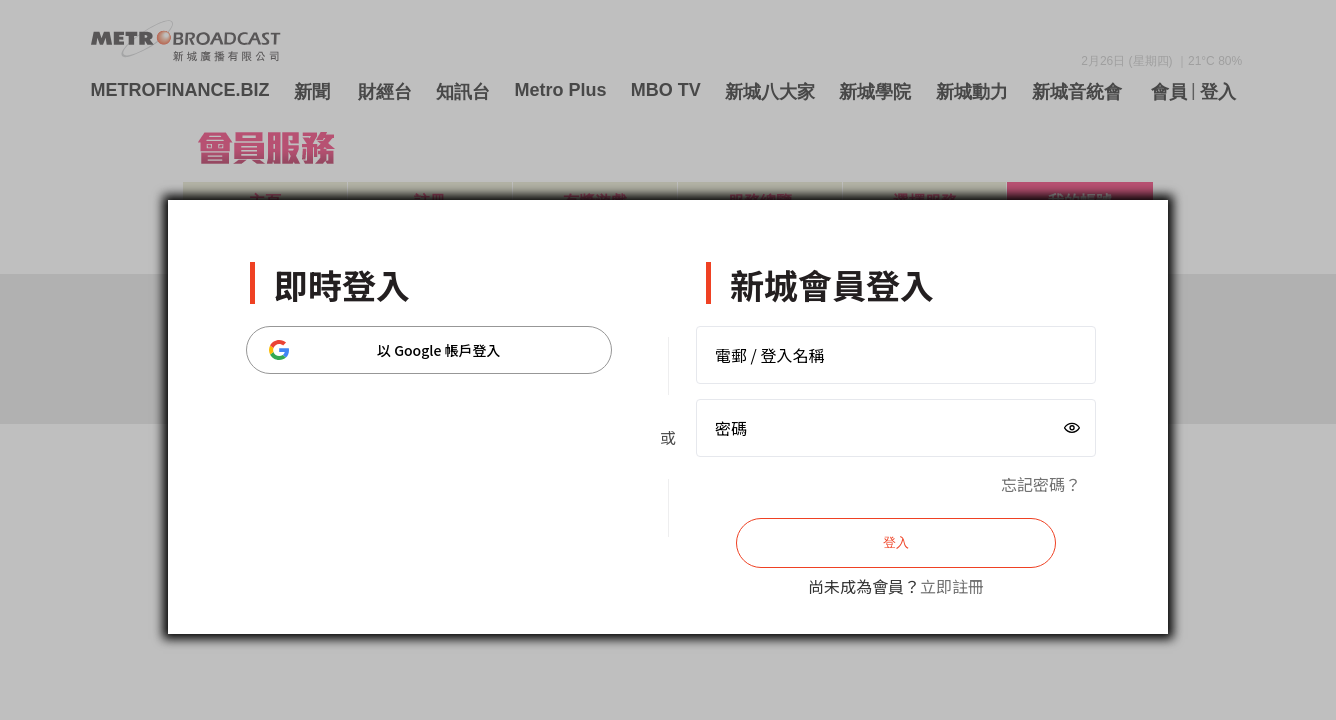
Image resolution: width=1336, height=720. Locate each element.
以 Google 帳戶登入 (385, 350)
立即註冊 (952, 586)
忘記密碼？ (1041, 484)
